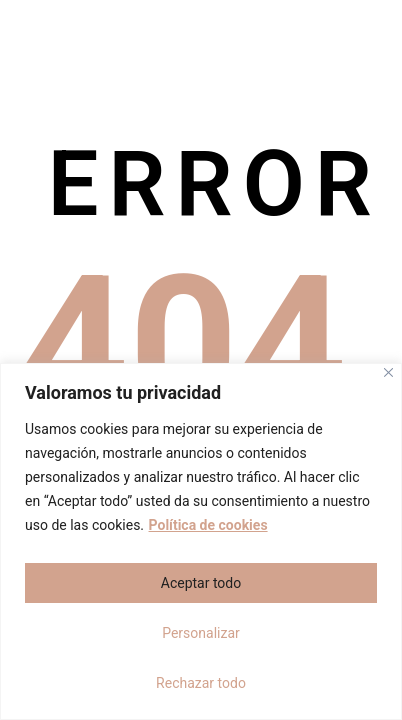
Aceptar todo (201, 583)
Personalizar (201, 633)
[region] (201, 541)
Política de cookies (208, 525)
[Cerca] (388, 372)
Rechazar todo (201, 683)
